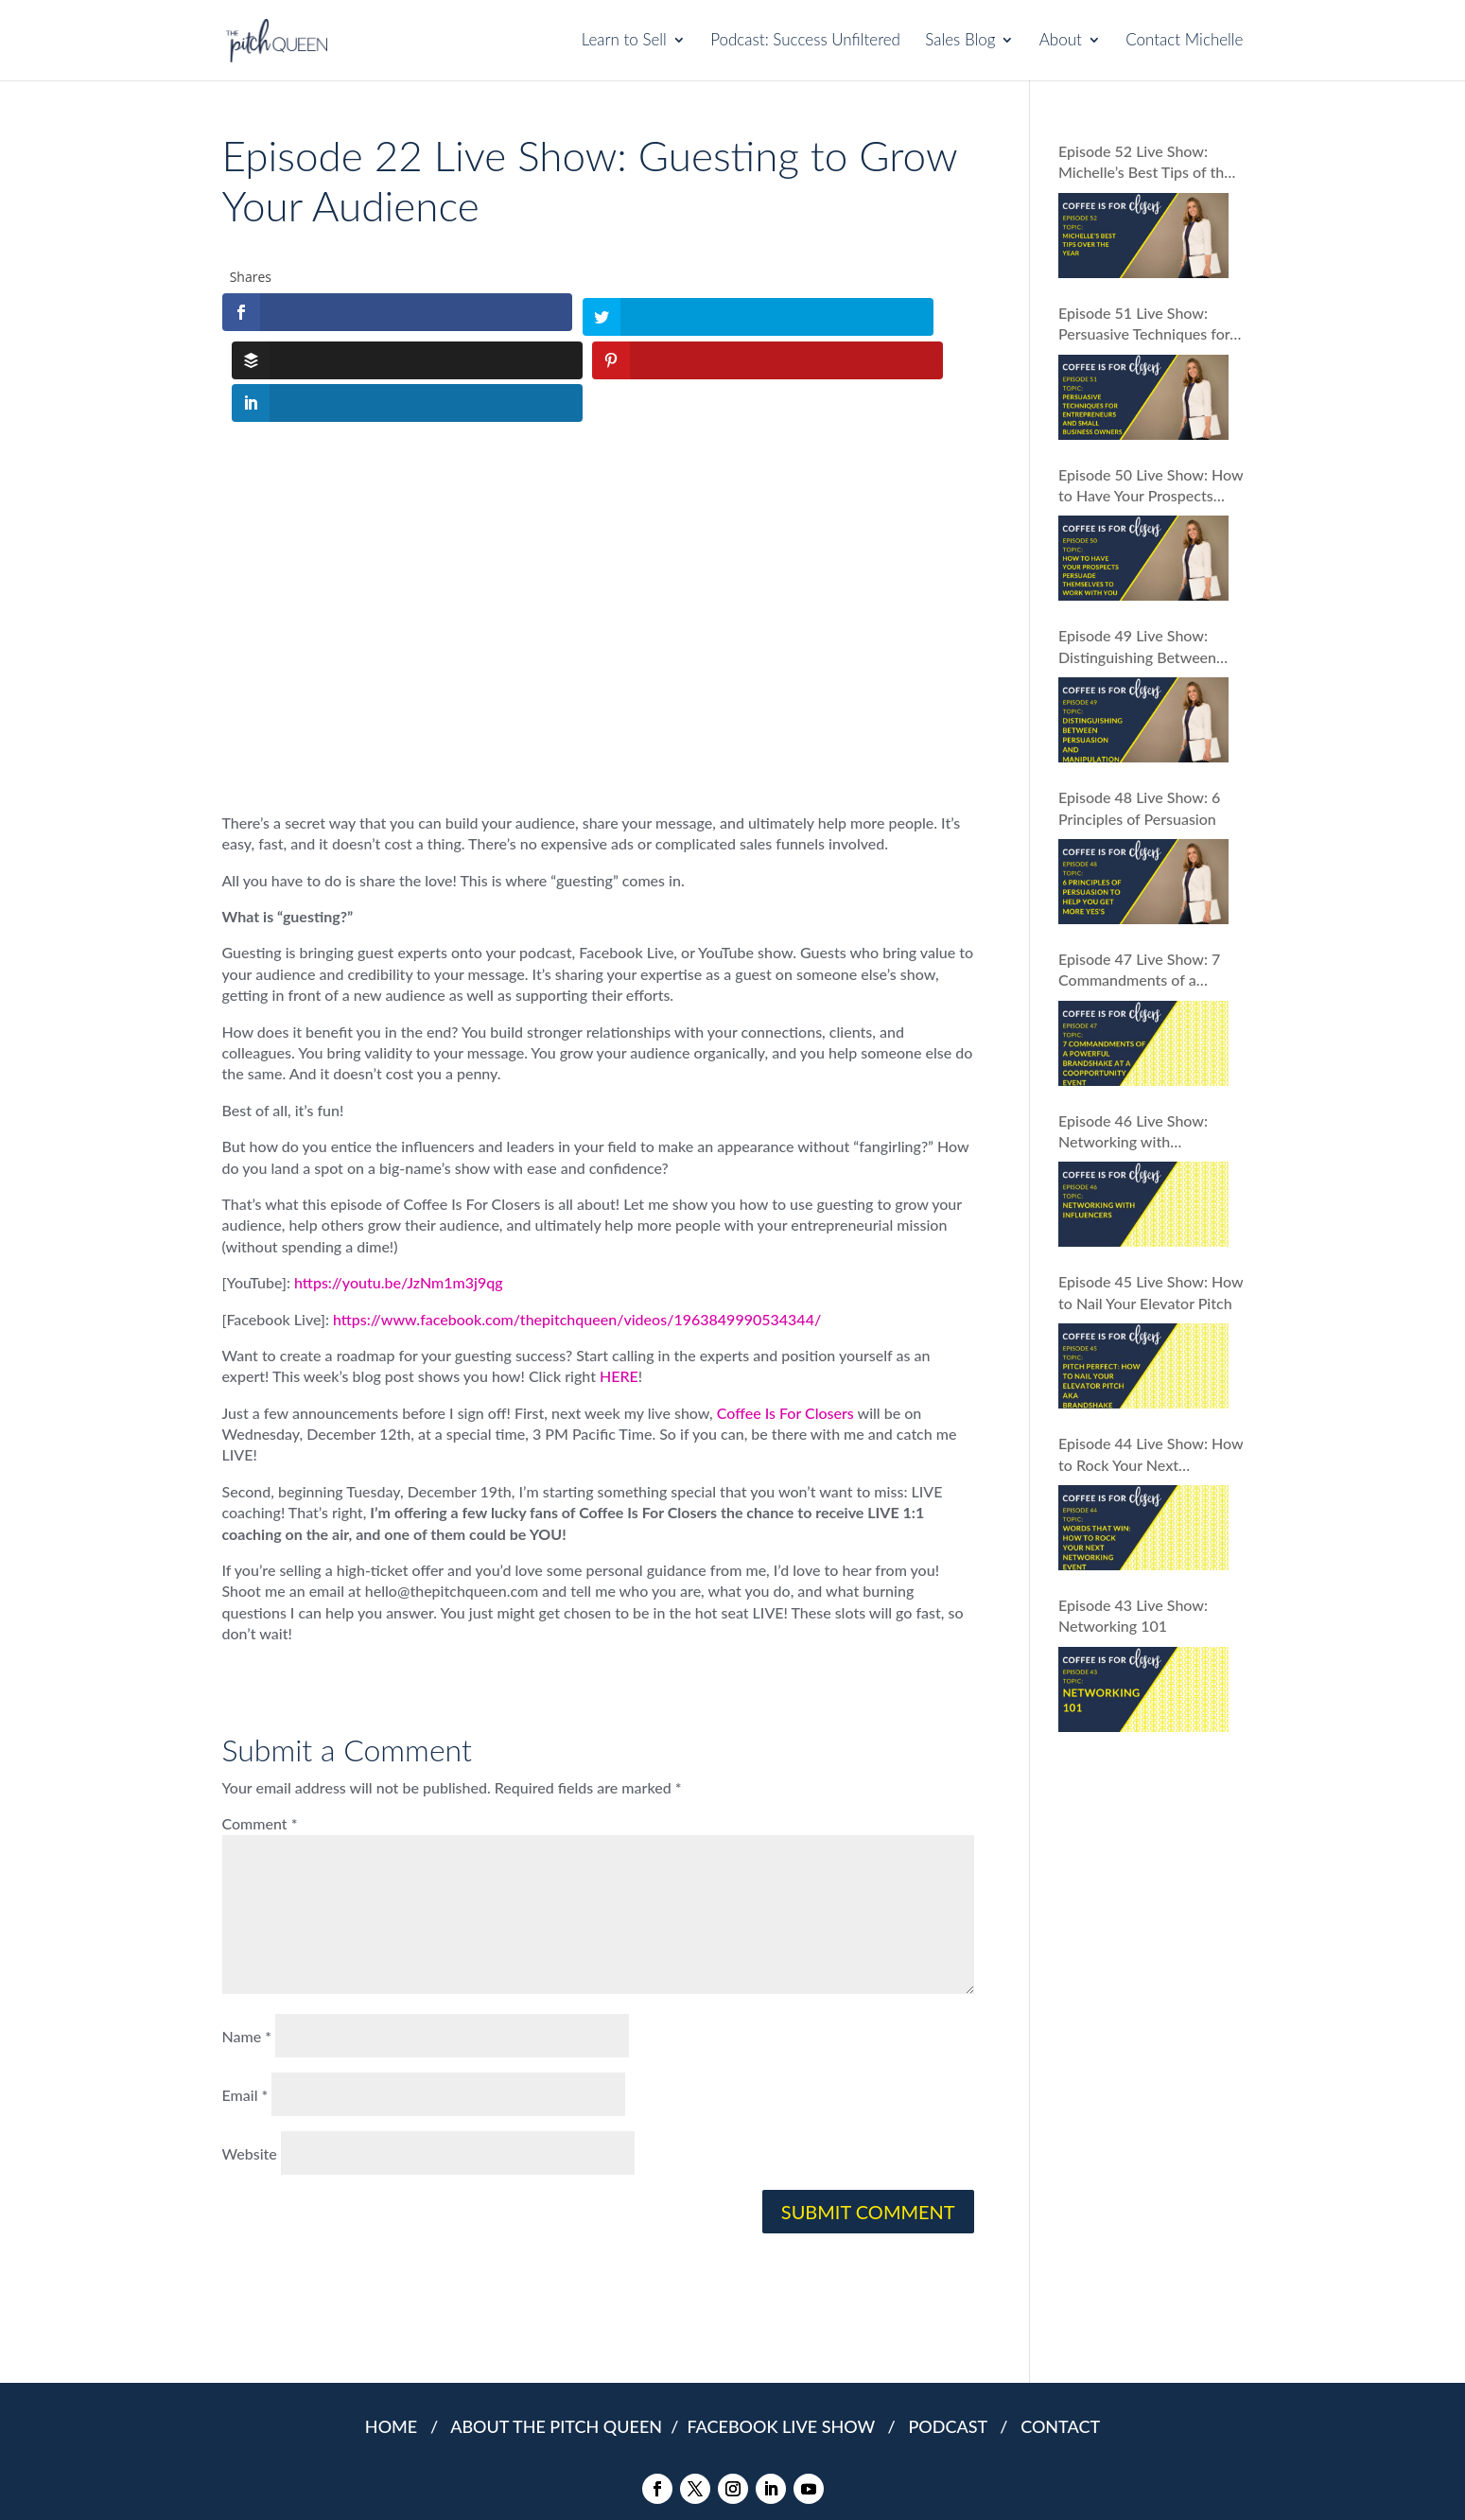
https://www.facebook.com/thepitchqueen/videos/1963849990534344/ (577, 1227)
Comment (260, 1732)
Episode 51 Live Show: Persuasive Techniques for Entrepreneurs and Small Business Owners (1144, 324)
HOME (391, 2335)
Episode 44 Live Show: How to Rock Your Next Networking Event (1150, 1455)
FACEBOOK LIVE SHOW (785, 2335)
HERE (619, 1285)
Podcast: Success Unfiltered (805, 42)
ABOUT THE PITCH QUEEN (558, 2335)
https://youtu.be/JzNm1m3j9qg (398, 1191)
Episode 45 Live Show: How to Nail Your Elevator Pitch (1150, 1291)
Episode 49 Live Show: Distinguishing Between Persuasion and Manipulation (1137, 647)
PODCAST (951, 2335)
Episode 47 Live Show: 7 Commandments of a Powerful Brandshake (1139, 970)
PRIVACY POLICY (699, 2482)
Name (247, 1945)
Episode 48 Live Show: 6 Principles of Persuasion (1139, 807)
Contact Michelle (1184, 42)
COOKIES (782, 2482)
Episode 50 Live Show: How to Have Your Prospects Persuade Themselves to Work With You (1150, 486)
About (1060, 42)
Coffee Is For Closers (785, 1321)
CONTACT (1060, 2335)
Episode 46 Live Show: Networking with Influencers (1133, 1132)
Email (245, 2004)
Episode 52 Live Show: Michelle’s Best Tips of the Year (1145, 163)
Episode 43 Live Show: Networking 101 (1133, 1615)
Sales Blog (960, 42)
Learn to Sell (624, 42)
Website (249, 2063)
